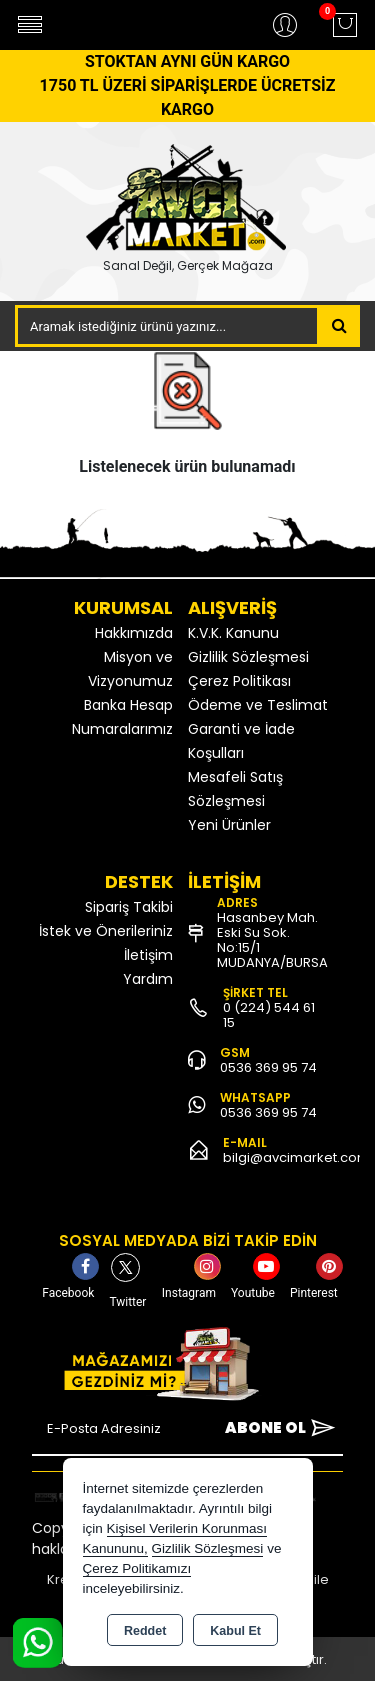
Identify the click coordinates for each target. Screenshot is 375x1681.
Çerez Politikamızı (137, 1568)
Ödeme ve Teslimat (258, 705)
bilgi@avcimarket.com (296, 1157)
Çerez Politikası (239, 681)
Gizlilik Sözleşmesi (248, 657)
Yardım (148, 979)
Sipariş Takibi (129, 907)
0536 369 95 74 (268, 1067)
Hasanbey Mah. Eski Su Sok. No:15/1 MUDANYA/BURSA (272, 940)
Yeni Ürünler (229, 825)
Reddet (145, 1631)
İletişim (148, 955)
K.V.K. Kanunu (233, 633)
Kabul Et (235, 1631)
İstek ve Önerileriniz (106, 931)
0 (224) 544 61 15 (269, 1015)
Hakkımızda (134, 633)
